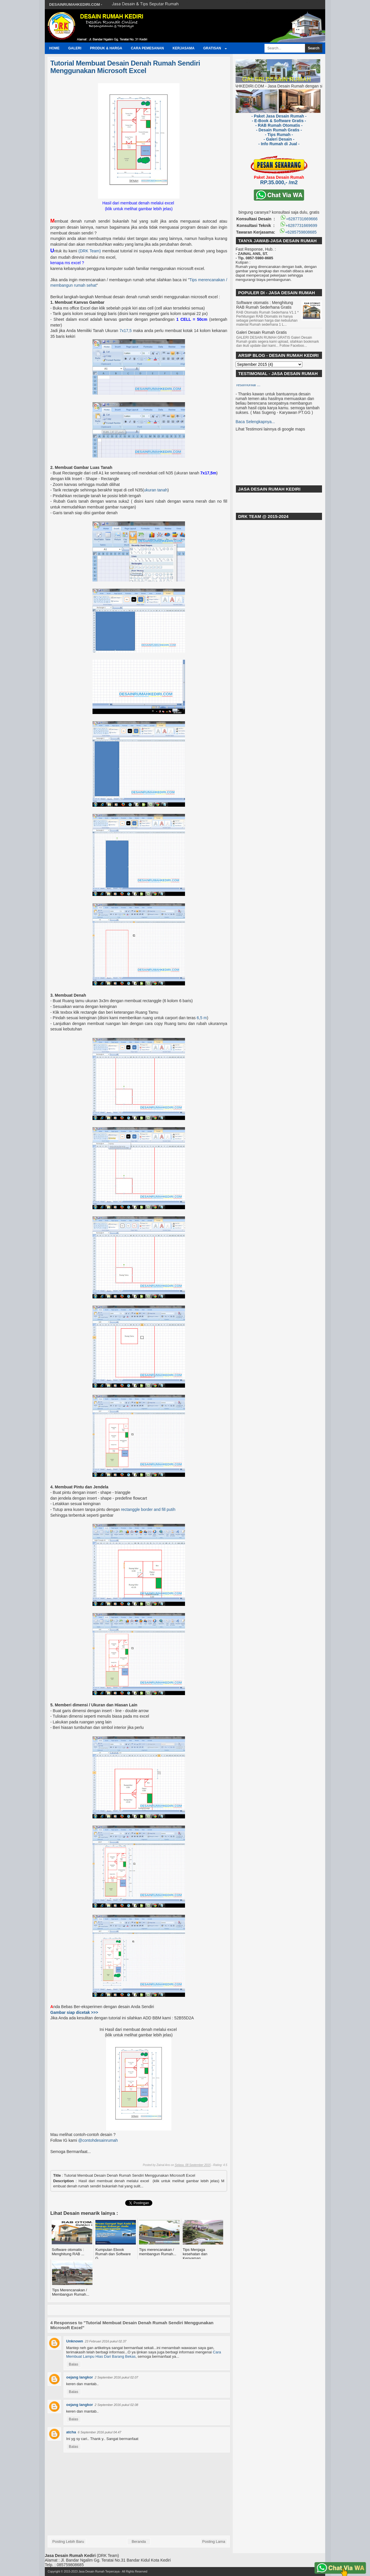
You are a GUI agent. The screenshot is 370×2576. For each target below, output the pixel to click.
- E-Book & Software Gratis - (279, 120)
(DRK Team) (89, 251)
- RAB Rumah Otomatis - (278, 125)
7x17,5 (125, 330)
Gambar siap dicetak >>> (74, 2012)
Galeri (74, 48)
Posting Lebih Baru (68, 2541)
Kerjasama (184, 48)
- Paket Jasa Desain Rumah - (279, 116)
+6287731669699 (298, 225)
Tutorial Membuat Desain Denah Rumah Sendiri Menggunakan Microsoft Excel (125, 66)
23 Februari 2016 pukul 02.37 (106, 2341)
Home (54, 48)
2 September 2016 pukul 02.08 (116, 2405)
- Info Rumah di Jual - (278, 143)
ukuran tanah (155, 490)
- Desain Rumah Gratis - (279, 130)
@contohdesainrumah (98, 2140)
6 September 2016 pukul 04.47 (99, 2432)
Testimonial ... (248, 387)
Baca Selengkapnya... (255, 424)
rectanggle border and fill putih (148, 1509)
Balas (73, 2364)
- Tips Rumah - (279, 134)
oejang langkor (79, 2377)
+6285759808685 (298, 232)
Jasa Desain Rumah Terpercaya (98, 2571)
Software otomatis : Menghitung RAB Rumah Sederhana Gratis (264, 305)
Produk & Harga (106, 48)
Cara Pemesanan (147, 48)
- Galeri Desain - (279, 139)
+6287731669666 (298, 219)
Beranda (139, 2541)
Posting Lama (213, 2541)
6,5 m (202, 1017)
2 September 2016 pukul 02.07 (116, 2377)
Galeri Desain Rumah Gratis (261, 332)
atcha (71, 2432)
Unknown (74, 2341)
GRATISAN (212, 48)
